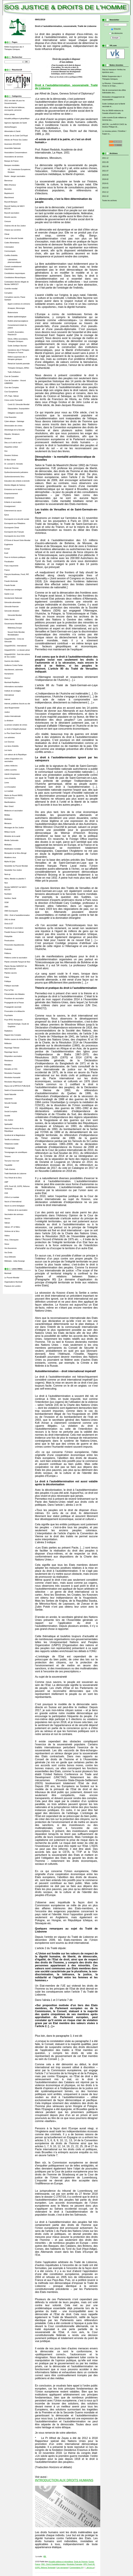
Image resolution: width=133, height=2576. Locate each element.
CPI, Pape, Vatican (11, 396)
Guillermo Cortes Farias (13, 665)
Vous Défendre (10, 1257)
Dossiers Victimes (11, 455)
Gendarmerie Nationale (13, 598)
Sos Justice (8, 1120)
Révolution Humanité (12, 1077)
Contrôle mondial (11, 289)
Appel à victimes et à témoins (19, 304)
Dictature (7, 438)
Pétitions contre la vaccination (15, 958)
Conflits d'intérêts (11, 255)
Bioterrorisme (13, 312)
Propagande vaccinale (13, 1007)
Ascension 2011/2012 (12, 144)
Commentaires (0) (76, 2568)
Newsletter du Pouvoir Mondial (16, 866)
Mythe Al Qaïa (9, 862)
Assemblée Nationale (12, 148)
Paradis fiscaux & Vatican (14, 932)
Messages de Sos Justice (14, 828)
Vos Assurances (10, 1248)
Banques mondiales (12, 165)
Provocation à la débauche (14, 1011)
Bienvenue (8, 181)
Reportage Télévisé (11, 1048)
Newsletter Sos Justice (13, 870)
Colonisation (9, 247)
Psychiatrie (8, 1015)
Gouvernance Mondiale (13, 624)
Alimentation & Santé (12, 131)
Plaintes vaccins (10, 973)
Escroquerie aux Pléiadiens (14, 523)
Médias (7, 815)
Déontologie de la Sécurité (14, 430)
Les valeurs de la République (15, 755)
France (7, 570)
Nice (6, 883)
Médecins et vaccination (13, 811)
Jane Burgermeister (12, 708)
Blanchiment (9, 197)
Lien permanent (62, 2568)
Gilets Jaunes (9, 619)
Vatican (7, 1223)
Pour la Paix (9, 990)
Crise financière (10, 417)
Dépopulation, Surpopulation (18, 409)
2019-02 (105, 179)
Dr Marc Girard (10, 460)
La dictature (8, 720)
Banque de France (11, 161)
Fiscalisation (9, 562)
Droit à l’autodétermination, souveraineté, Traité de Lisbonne (65, 26)
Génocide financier (11, 606)
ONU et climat (9, 919)
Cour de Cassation (11, 376)
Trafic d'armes (9, 1169)
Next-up (7, 874)
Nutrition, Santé (10, 898)
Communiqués (10, 251)
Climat (6, 234)
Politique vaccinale (11, 986)
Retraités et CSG (11, 1069)
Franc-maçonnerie (11, 566)
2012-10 (105, 196)
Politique (7, 981)
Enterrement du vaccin (13, 511)
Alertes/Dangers (10, 127)
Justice (7, 712)
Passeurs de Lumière (12, 1286)
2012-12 (105, 192)
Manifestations (10, 802)
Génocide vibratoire (11, 611)
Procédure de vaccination (14, 998)
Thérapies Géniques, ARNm (18, 368)
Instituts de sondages (12, 691)
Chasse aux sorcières (12, 230)
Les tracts (8, 750)
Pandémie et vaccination (13, 928)
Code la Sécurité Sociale (13, 238)
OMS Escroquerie (11, 911)
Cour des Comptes (11, 387)
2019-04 (105, 175)
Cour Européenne (11, 392)
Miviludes (8, 845)
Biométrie (8, 189)
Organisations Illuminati (13, 1282)
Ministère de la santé (12, 836)
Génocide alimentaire (12, 602)
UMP (6, 1182)
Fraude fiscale (9, 585)
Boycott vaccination (11, 213)
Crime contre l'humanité (13, 400)
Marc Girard (9, 806)
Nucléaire (8, 894)
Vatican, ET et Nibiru (12, 1227)
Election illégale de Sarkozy (14, 485)
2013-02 (105, 188)
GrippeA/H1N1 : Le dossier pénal (17, 650)
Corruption (8, 293)
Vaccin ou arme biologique (14, 1206)
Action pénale (9, 114)
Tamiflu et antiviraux (12, 1139)
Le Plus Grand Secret (12, 733)
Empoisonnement (11, 493)
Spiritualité (8, 1124)
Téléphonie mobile (11, 1144)
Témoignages (9, 1148)
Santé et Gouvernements (14, 1090)
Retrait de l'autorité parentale (19, 364)
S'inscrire (116, 29)
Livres (6, 783)
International (9, 695)
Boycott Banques (11, 202)
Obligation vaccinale (15, 413)
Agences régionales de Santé (15, 123)
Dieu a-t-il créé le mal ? (13, 443)
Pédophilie (8, 936)
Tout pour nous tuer (11, 1161)
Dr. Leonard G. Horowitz (13, 464)
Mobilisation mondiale (12, 849)
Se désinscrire (116, 33)
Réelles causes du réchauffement (17, 1039)
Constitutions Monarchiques (15, 277)
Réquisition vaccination (13, 1056)
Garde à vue (9, 594)
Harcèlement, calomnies (13, 670)
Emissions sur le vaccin (13, 489)
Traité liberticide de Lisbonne (15, 1173)
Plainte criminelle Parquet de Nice (17, 962)
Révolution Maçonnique (13, 1082)
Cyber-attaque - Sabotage (14, 421)
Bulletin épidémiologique (17, 317)
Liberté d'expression (12, 774)
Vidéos (7, 1236)
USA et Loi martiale (11, 1197)
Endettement (9, 498)
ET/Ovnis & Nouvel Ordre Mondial (17, 540)
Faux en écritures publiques (15, 557)
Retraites (7, 1065)
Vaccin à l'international (13, 1202)
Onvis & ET (8, 924)
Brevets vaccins (10, 217)
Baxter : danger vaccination (14, 176)
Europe (7, 549)
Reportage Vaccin (11, 1052)
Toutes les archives (109, 200)
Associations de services (13, 157)
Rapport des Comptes (12, 1035)
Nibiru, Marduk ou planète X (15, 879)
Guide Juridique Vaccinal (17, 346)
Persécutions (9, 941)
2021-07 (105, 171)
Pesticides (8, 949)
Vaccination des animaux (13, 1214)
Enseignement (9, 506)
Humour (7, 678)
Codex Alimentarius (11, 243)
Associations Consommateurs (15, 152)
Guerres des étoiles (11, 661)
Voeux (6, 1244)
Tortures (7, 1156)
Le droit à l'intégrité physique (15, 729)
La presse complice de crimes (15, 725)
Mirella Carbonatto (11, 840)
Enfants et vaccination (12, 502)
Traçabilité (8, 1165)
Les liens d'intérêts (11, 746)
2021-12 (105, 158)
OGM (6, 902)
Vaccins (7, 1218)
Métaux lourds (9, 832)
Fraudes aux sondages (13, 590)
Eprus (6, 515)
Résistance (8, 1060)
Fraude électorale (11, 581)
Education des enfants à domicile (17, 481)
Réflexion (8, 1043)
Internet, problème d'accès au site (17, 704)
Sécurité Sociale (10, 1103)
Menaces (7, 823)
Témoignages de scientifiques (15, 1152)
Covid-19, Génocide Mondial (18, 404)
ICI (45, 2556)
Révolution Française (12, 1073)
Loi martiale (8, 791)
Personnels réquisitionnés (14, 945)
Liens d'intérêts (10, 778)
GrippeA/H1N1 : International (15, 646)
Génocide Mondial (15, 615)
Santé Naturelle (10, 1094)
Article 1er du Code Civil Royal (16, 136)
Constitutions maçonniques (14, 273)
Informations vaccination (13, 686)
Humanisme (9, 674)
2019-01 (105, 183)
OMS (6, 907)
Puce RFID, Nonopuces (13, 1020)
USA (6, 1193)
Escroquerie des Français (14, 532)
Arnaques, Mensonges (16, 308)
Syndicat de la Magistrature (14, 1135)
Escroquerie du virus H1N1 (14, 536)
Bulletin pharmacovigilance (18, 321)
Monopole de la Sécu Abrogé (15, 853)
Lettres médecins (11, 766)
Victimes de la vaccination (17, 1210)
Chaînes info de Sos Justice (15, 226)
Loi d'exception (10, 787)
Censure (7, 221)
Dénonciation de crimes (13, 426)
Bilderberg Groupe (15, 628)
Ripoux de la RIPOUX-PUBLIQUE (17, 1086)
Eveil (6, 553)
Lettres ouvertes (10, 770)
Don (6, 451)
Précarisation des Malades (14, 994)
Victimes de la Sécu (12, 1231)
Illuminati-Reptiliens (11, 682)
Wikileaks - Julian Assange (14, 1261)
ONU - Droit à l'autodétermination (17, 915)
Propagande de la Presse (14, 1003)
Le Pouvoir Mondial (11, 1278)
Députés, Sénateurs (12, 434)
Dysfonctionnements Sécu (14, 477)
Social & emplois (10, 1111)
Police (6, 977)
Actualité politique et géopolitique (17, 118)
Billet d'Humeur (10, 185)
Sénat (6, 1107)
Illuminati (7, 1273)
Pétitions (7, 953)
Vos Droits (8, 1252)
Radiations (8, 1031)
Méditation (8, 819)
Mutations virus (10, 857)
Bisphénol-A (9, 193)
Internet (7, 699)
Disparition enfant (11, 447)
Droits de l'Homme (11, 468)
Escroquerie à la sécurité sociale (16, 519)
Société (7, 1116)
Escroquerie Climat (11, 528)
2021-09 (105, 162)
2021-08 (105, 166)
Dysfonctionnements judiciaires (16, 472)
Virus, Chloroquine (11, 1240)
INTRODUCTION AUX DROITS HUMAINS (64, 2480)
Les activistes (9, 737)
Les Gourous (9, 742)
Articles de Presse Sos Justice (16, 140)
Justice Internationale (12, 716)
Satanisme (8, 1099)
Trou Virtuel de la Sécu (13, 1178)
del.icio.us (90, 2568)
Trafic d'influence (14, 372)
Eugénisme (8, 544)
